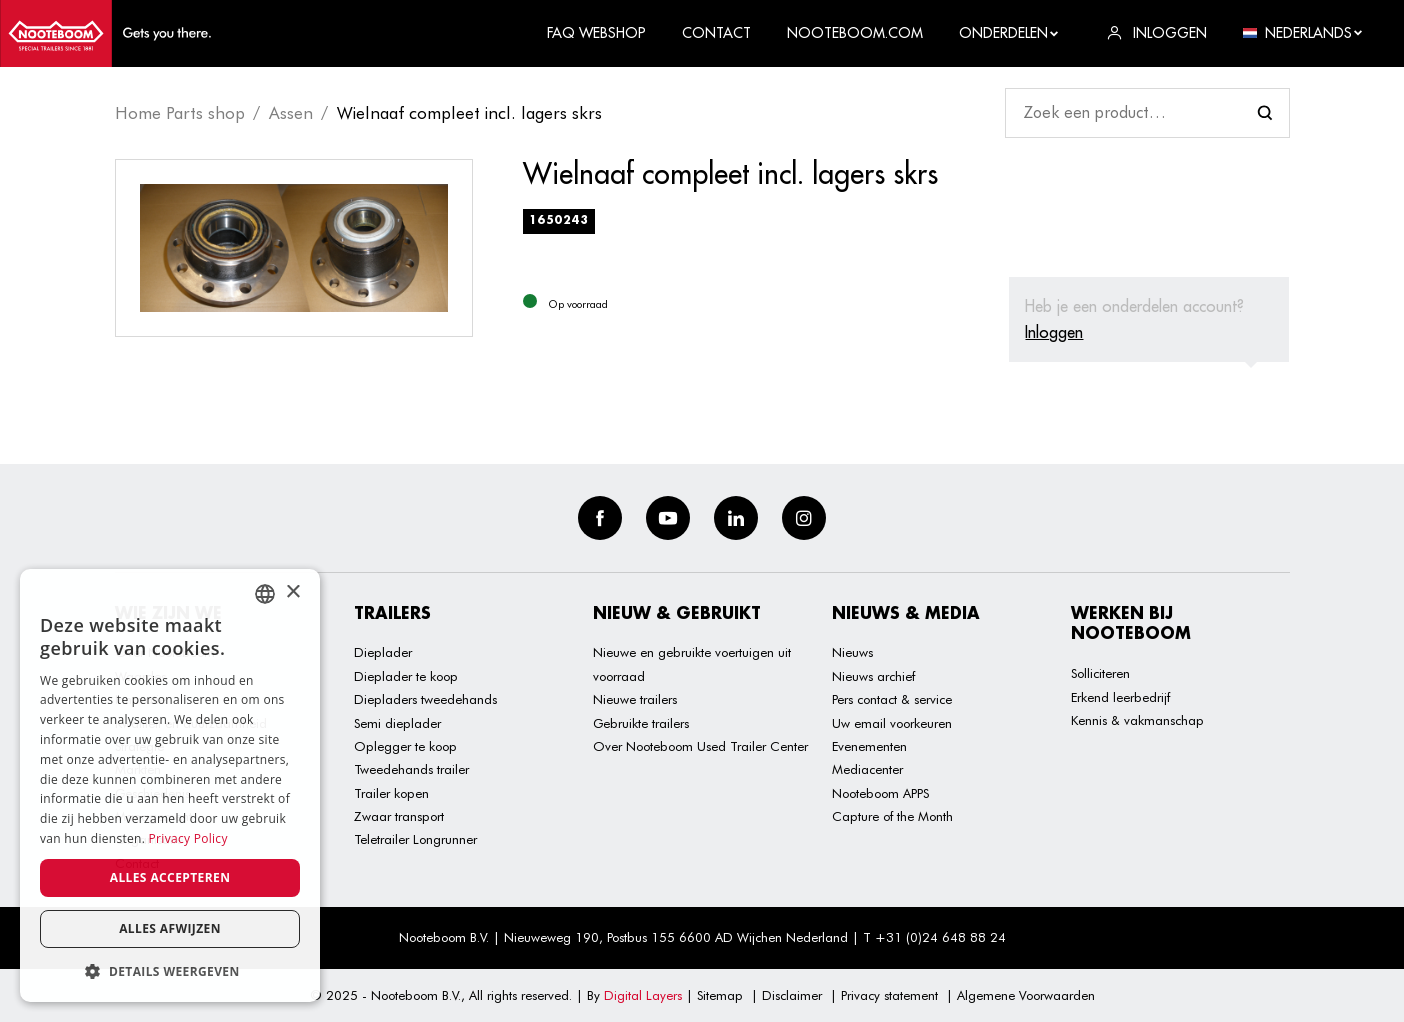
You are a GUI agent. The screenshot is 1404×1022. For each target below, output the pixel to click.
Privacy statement (889, 995)
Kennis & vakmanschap (1137, 720)
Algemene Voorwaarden (1026, 995)
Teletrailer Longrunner (415, 839)
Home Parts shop (180, 113)
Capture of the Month (892, 816)
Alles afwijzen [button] (170, 928)
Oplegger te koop (405, 746)
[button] (170, 971)
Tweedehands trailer (411, 769)
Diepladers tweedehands (425, 699)
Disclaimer (792, 995)
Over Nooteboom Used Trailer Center (700, 746)
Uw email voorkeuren (892, 723)
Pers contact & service (892, 699)
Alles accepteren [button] (170, 877)
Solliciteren (1100, 673)
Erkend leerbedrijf (1120, 697)
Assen (291, 113)
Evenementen (869, 746)
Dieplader (383, 652)
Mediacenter (867, 769)
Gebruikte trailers (641, 723)
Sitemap (720, 995)
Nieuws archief (873, 676)
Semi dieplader (397, 723)
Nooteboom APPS (880, 793)
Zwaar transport (399, 816)
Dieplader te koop (406, 676)
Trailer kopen (391, 793)
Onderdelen (1009, 33)
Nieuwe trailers (635, 699)
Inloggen (1054, 332)
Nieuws (852, 652)
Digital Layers (643, 995)
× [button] (292, 592)
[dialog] (170, 785)
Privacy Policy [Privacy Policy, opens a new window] (188, 838)
